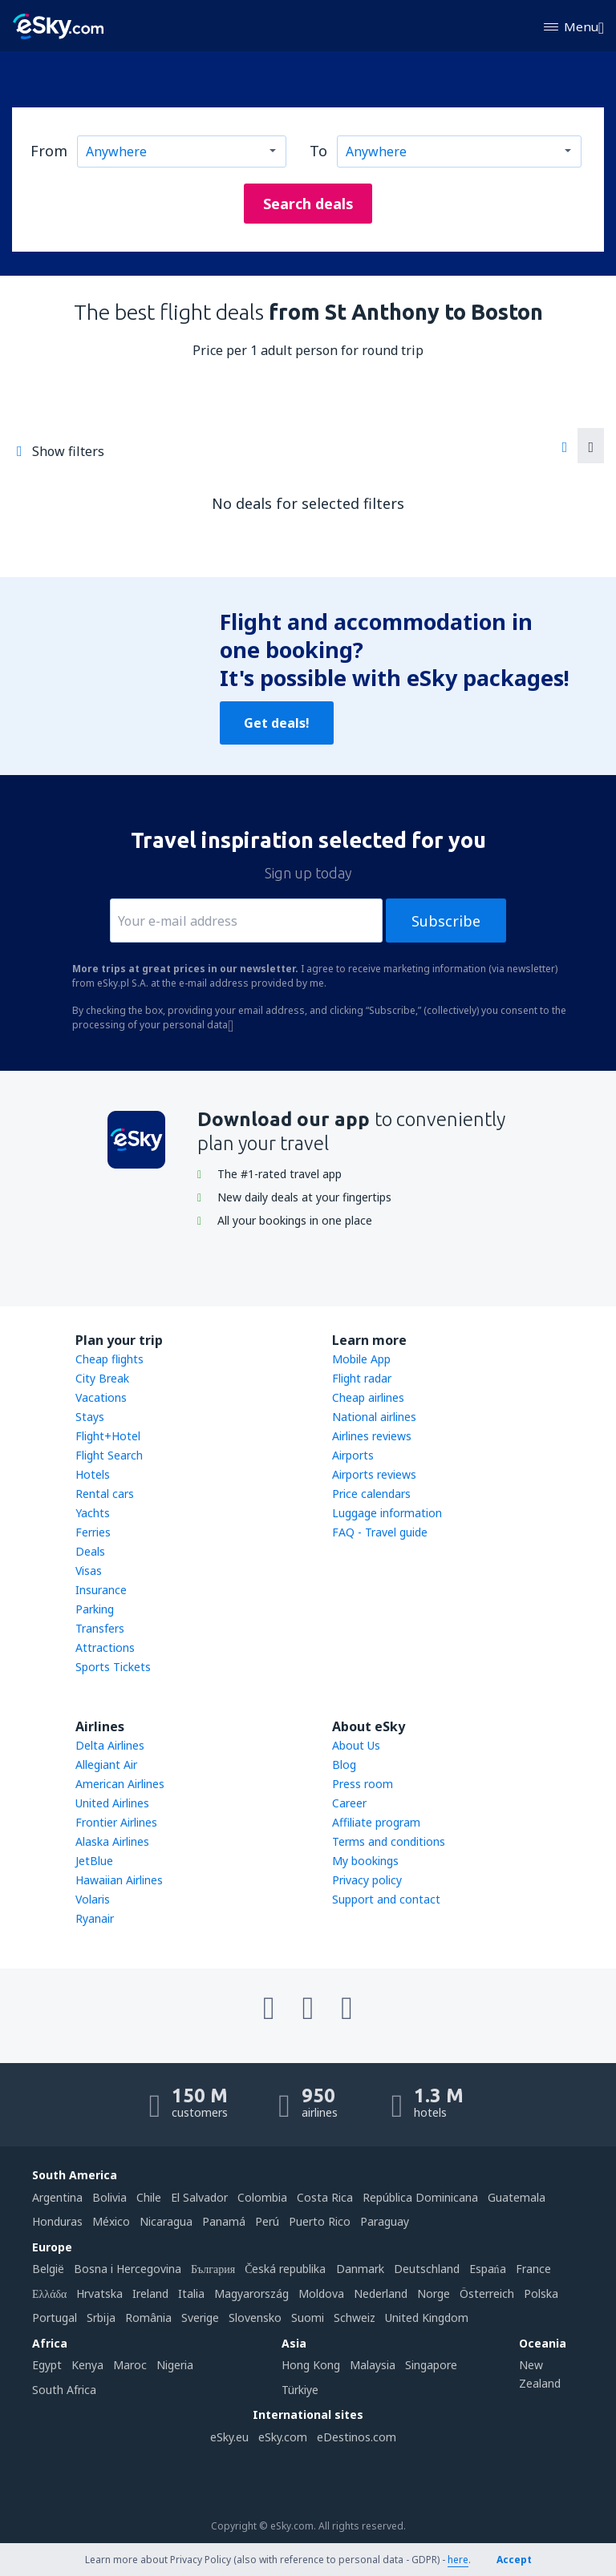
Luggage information (387, 1512)
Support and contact (386, 1899)
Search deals (308, 203)
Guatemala (516, 2197)
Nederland (380, 2293)
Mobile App (361, 1359)
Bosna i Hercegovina (127, 2268)
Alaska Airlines (112, 1841)
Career (349, 1803)
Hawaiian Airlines (119, 1880)
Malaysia (372, 2364)
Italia (191, 2293)
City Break (102, 1378)
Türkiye (300, 2389)
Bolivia (109, 2197)
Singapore (431, 2364)
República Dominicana (420, 2197)
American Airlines (119, 1783)
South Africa (64, 2389)
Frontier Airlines (116, 1822)
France (533, 2268)
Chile (148, 2197)
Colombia (262, 2197)
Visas (88, 1570)
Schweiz (354, 2317)
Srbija (101, 2317)
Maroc (130, 2364)
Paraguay (384, 2221)
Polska (541, 2293)
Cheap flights (109, 1359)
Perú (267, 2221)
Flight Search (109, 1455)
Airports (353, 1455)
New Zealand (540, 2373)
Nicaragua (166, 2221)
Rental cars (104, 1493)
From (48, 150)
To (318, 150)
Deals (90, 1551)
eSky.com (282, 2437)
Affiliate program (376, 1822)
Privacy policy (367, 1880)
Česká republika (285, 2268)
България (213, 2268)
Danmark (360, 2268)
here (458, 2559)
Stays (89, 1416)
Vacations (101, 1397)
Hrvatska (99, 2293)
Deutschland (427, 2268)
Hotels (92, 1474)
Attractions (105, 1647)
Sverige (200, 2317)
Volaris (92, 1899)
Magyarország (251, 2293)
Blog (344, 1764)
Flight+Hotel (107, 1435)
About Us (356, 1745)
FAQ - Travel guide (380, 1532)
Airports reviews (374, 1474)
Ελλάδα (49, 2293)
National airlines (374, 1416)
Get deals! (277, 723)
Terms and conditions (388, 1841)
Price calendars (371, 1493)
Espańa (487, 2268)
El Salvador (199, 2197)
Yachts (92, 1512)
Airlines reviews (371, 1435)
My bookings (365, 1860)
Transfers (99, 1628)
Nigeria (174, 2364)
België (48, 2268)
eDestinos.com (356, 2437)
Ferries (93, 1532)
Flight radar (361, 1378)
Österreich (487, 2293)
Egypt (47, 2364)
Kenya (87, 2364)
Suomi (307, 2317)
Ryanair (94, 1918)
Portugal (54, 2317)
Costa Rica (325, 2197)
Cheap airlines (368, 1397)
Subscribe (445, 921)
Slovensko (255, 2317)
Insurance (101, 1589)
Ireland (150, 2293)
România (148, 2317)
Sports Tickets (113, 1666)
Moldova (321, 2293)
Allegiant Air (106, 1764)
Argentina (57, 2197)
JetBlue (94, 1860)
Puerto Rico (320, 2221)
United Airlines (112, 1803)
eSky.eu (229, 2437)
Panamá (223, 2221)
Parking (94, 1609)
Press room (362, 1783)
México (111, 2221)
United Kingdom (426, 2317)
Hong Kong (311, 2364)
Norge (433, 2293)
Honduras (57, 2221)
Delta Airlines (109, 1745)
